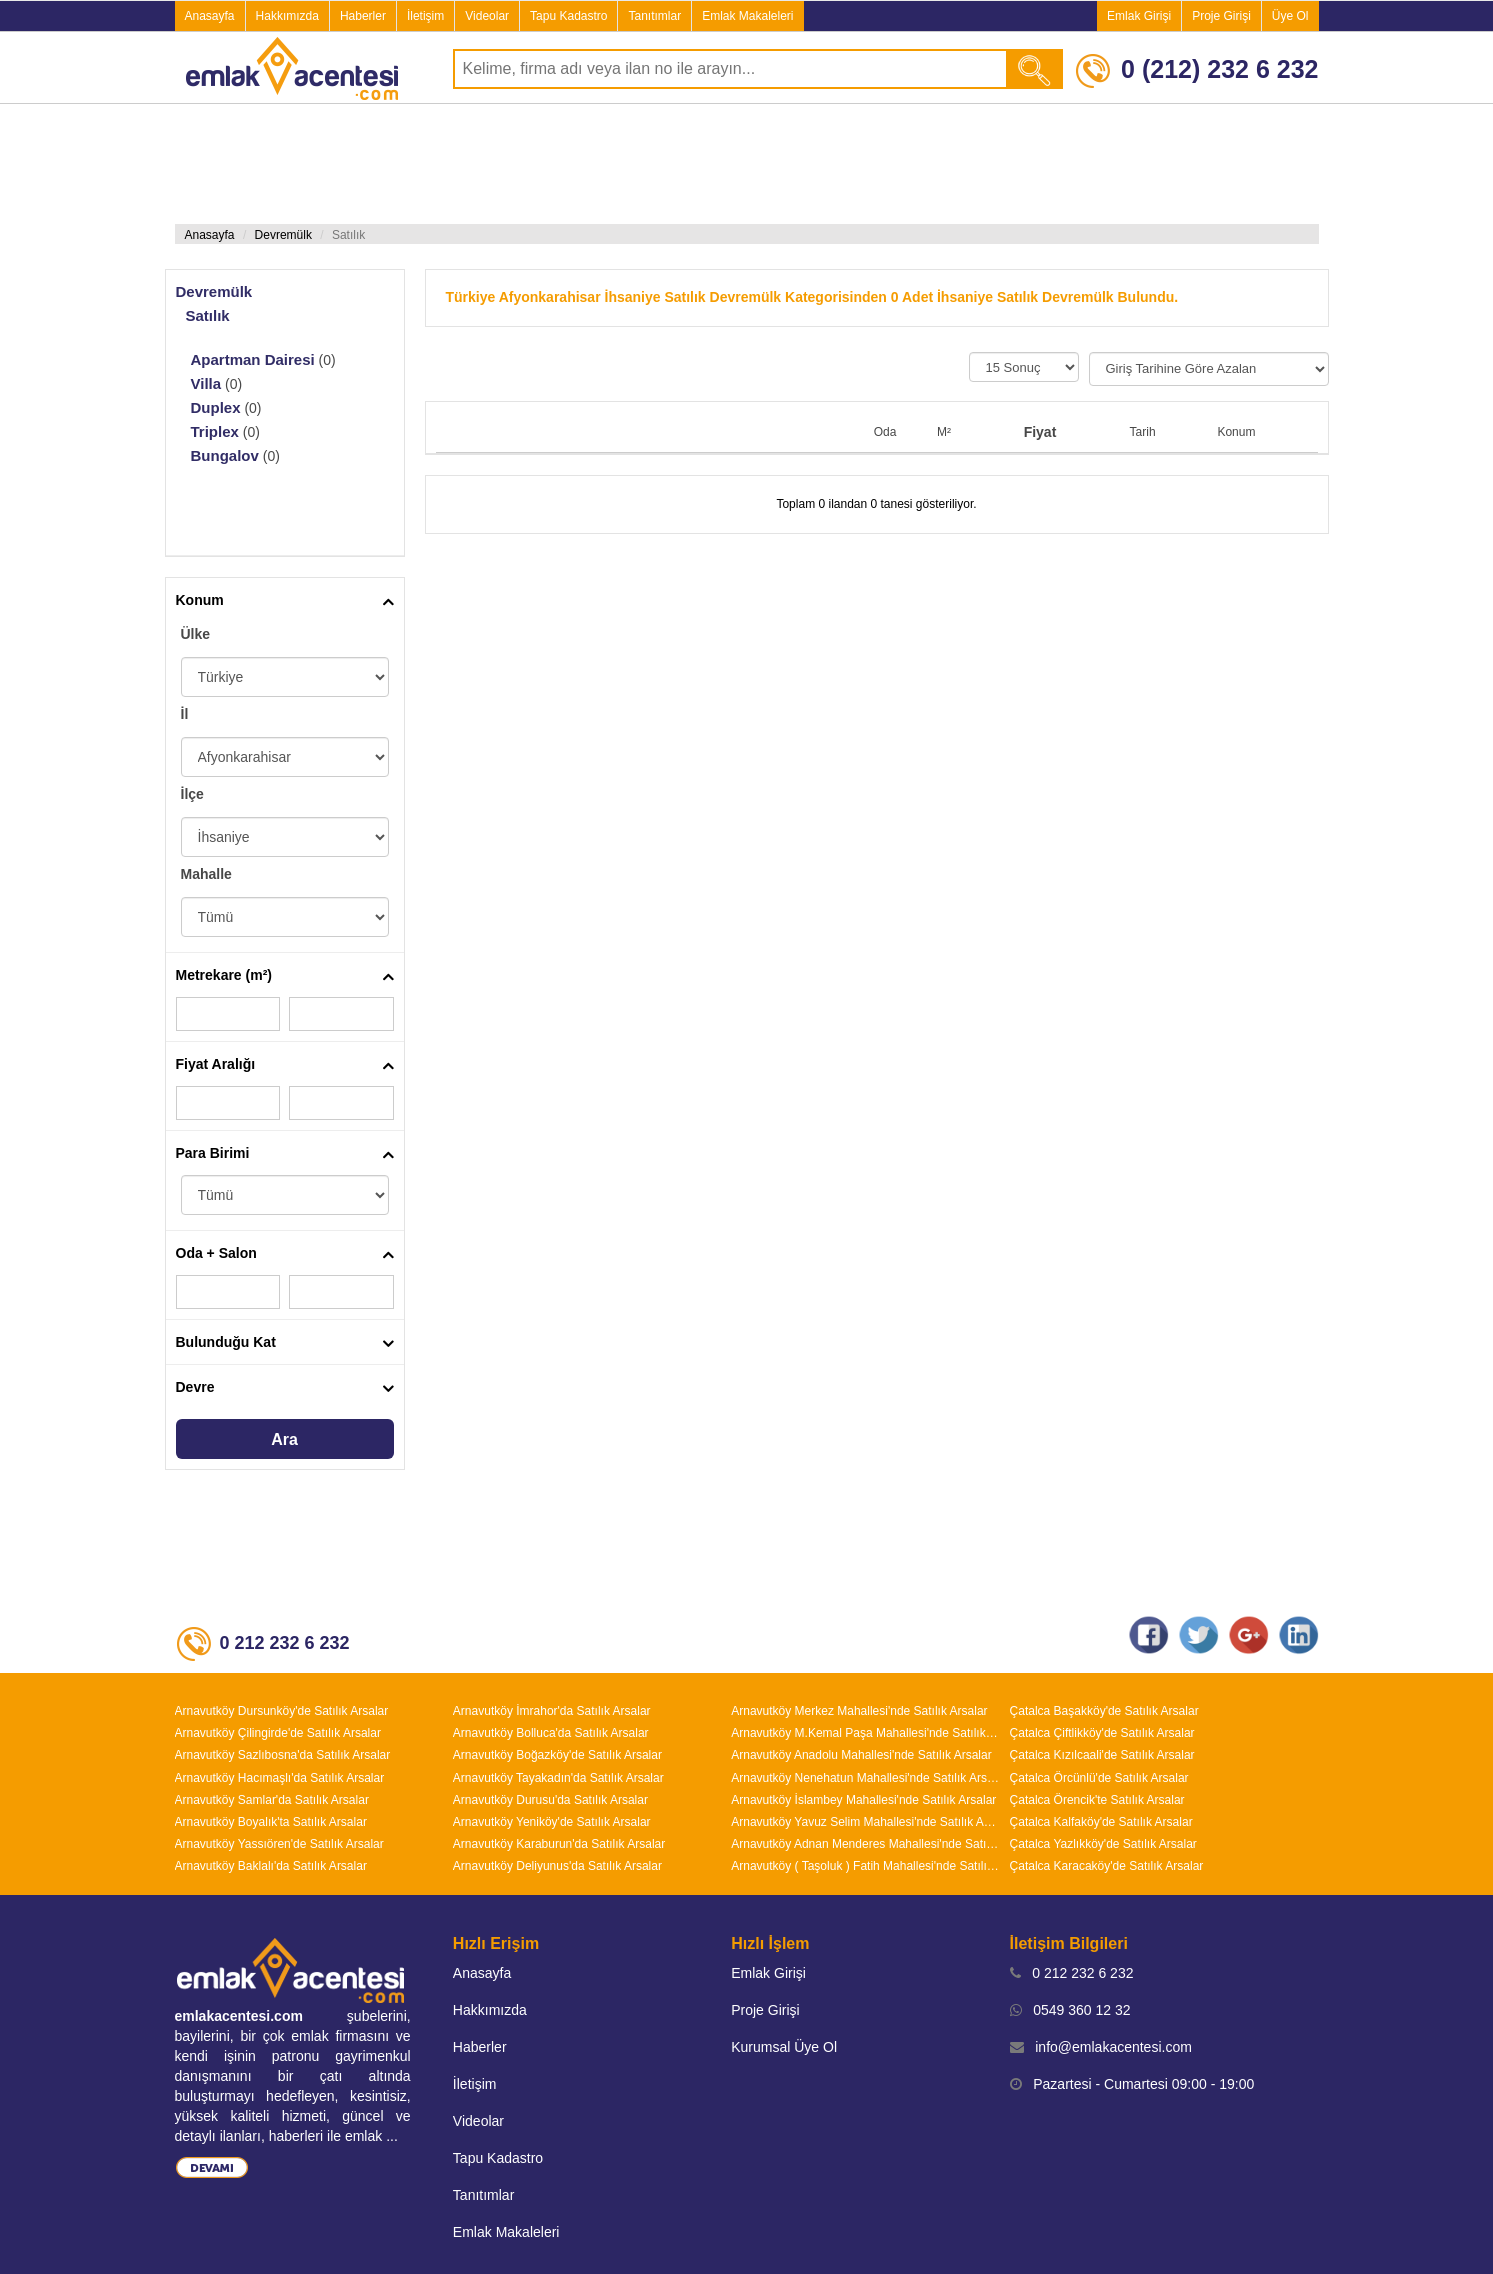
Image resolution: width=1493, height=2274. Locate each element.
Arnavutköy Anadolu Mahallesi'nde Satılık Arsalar (861, 1755)
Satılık (208, 315)
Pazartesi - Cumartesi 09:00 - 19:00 (1132, 2084)
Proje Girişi (1221, 16)
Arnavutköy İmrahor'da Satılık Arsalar (552, 1711)
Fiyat (1040, 432)
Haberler (363, 16)
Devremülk (283, 235)
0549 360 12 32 (1070, 2010)
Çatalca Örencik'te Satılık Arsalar (1097, 1800)
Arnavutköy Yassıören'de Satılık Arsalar (279, 1844)
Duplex (216, 407)
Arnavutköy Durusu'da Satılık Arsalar (550, 1800)
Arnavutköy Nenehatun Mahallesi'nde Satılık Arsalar (865, 1778)
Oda (885, 432)
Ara (284, 1439)
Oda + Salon (216, 1253)
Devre (195, 1387)
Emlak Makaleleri (747, 16)
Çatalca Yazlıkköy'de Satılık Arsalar (1103, 1844)
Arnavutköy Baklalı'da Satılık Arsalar (271, 1866)
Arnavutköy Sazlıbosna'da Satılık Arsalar (283, 1755)
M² (944, 432)
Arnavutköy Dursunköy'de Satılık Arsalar (282, 1711)
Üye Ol (1290, 16)
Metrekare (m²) (224, 975)
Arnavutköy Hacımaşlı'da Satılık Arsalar (280, 1778)
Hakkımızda (287, 16)
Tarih (1143, 432)
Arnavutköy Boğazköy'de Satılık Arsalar (557, 1755)
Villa (206, 383)
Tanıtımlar (654, 16)
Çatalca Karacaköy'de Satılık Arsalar (1107, 1866)
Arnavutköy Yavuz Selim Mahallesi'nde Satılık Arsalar (865, 1822)
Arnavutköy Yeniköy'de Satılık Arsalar (552, 1822)
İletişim (425, 16)
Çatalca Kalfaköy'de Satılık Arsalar (1101, 1822)
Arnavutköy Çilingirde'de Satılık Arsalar (278, 1733)
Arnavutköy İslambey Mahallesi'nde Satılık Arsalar (863, 1800)
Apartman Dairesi (253, 359)
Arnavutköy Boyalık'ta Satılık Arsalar (271, 1822)
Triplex (215, 431)
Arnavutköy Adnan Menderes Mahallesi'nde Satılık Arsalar (865, 1844)
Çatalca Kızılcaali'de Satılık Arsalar (1102, 1755)
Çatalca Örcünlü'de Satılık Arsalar (1099, 1778)
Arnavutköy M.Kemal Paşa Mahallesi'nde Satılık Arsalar (865, 1733)
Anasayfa (210, 16)
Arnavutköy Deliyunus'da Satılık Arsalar (557, 1866)
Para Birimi (213, 1153)
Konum (200, 600)
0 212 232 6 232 (1072, 1973)
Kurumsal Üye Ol (784, 2047)
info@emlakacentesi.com (1101, 2047)
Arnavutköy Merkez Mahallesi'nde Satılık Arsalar (859, 1711)
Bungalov (225, 455)
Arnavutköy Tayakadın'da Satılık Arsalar (558, 1778)
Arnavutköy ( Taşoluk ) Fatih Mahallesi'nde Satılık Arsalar (865, 1866)
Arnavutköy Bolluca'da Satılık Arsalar (551, 1733)
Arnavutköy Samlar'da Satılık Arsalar (272, 1800)
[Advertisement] (747, 164)
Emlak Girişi (1139, 16)
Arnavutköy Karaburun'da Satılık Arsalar (559, 1844)
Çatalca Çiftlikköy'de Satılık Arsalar (1102, 1733)
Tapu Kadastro (568, 16)
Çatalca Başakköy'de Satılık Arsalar (1104, 1711)
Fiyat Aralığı (216, 1064)
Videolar (487, 16)
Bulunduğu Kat (226, 1342)
